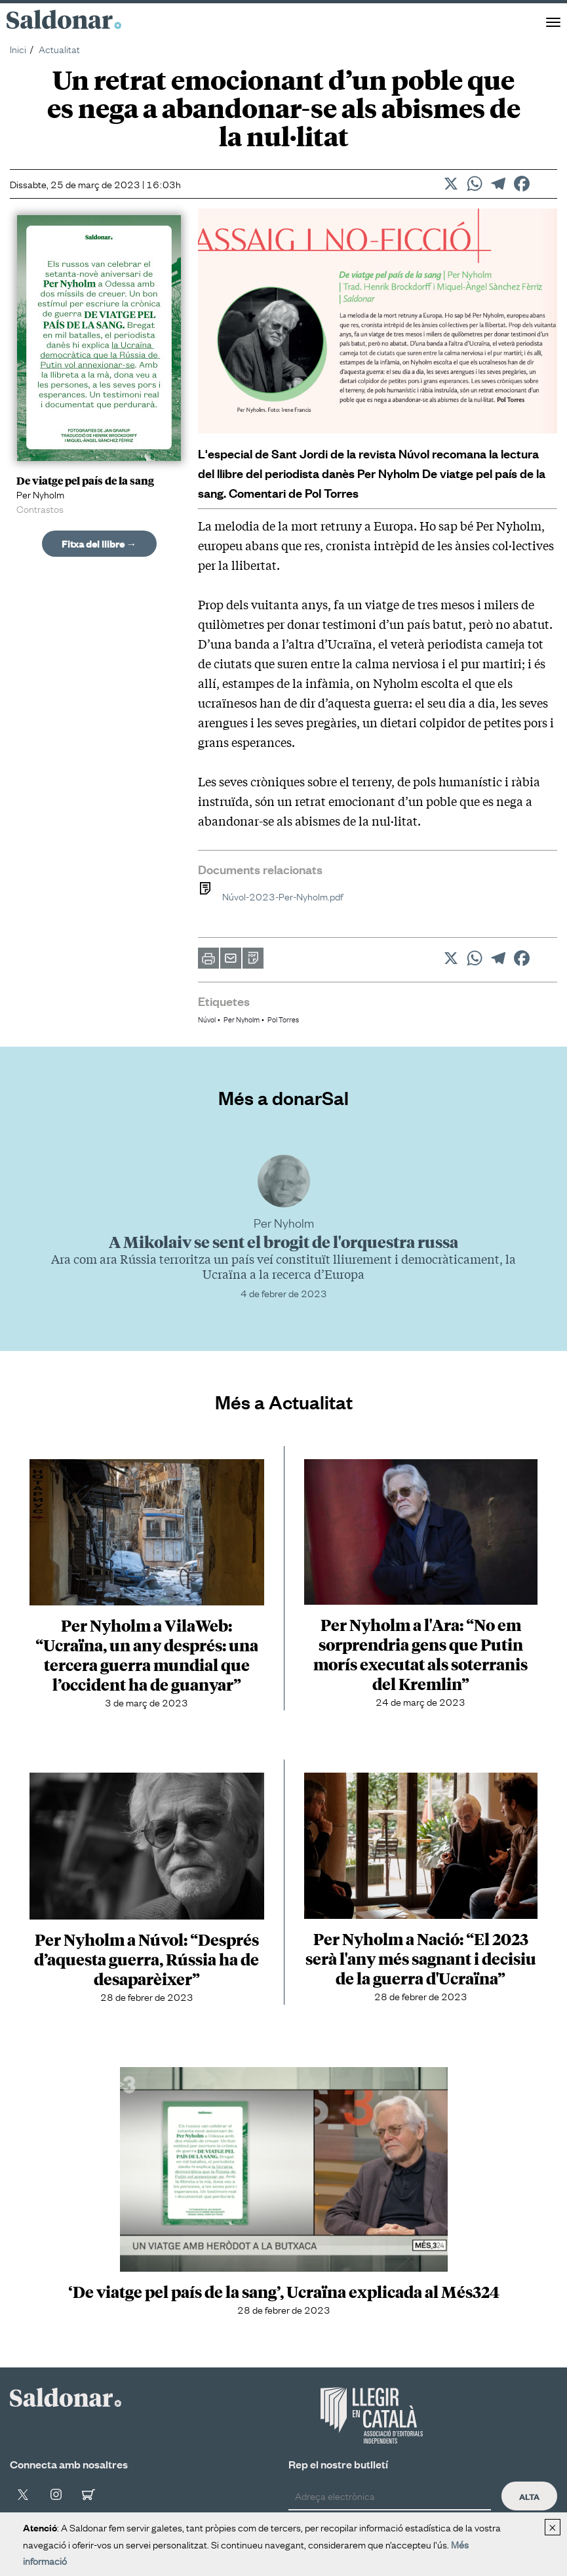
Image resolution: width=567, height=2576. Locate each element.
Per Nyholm (242, 1019)
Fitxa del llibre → (99, 543)
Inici (18, 48)
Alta (529, 2496)
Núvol (207, 1019)
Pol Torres (283, 1019)
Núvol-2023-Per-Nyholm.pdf (270, 896)
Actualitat (59, 48)
